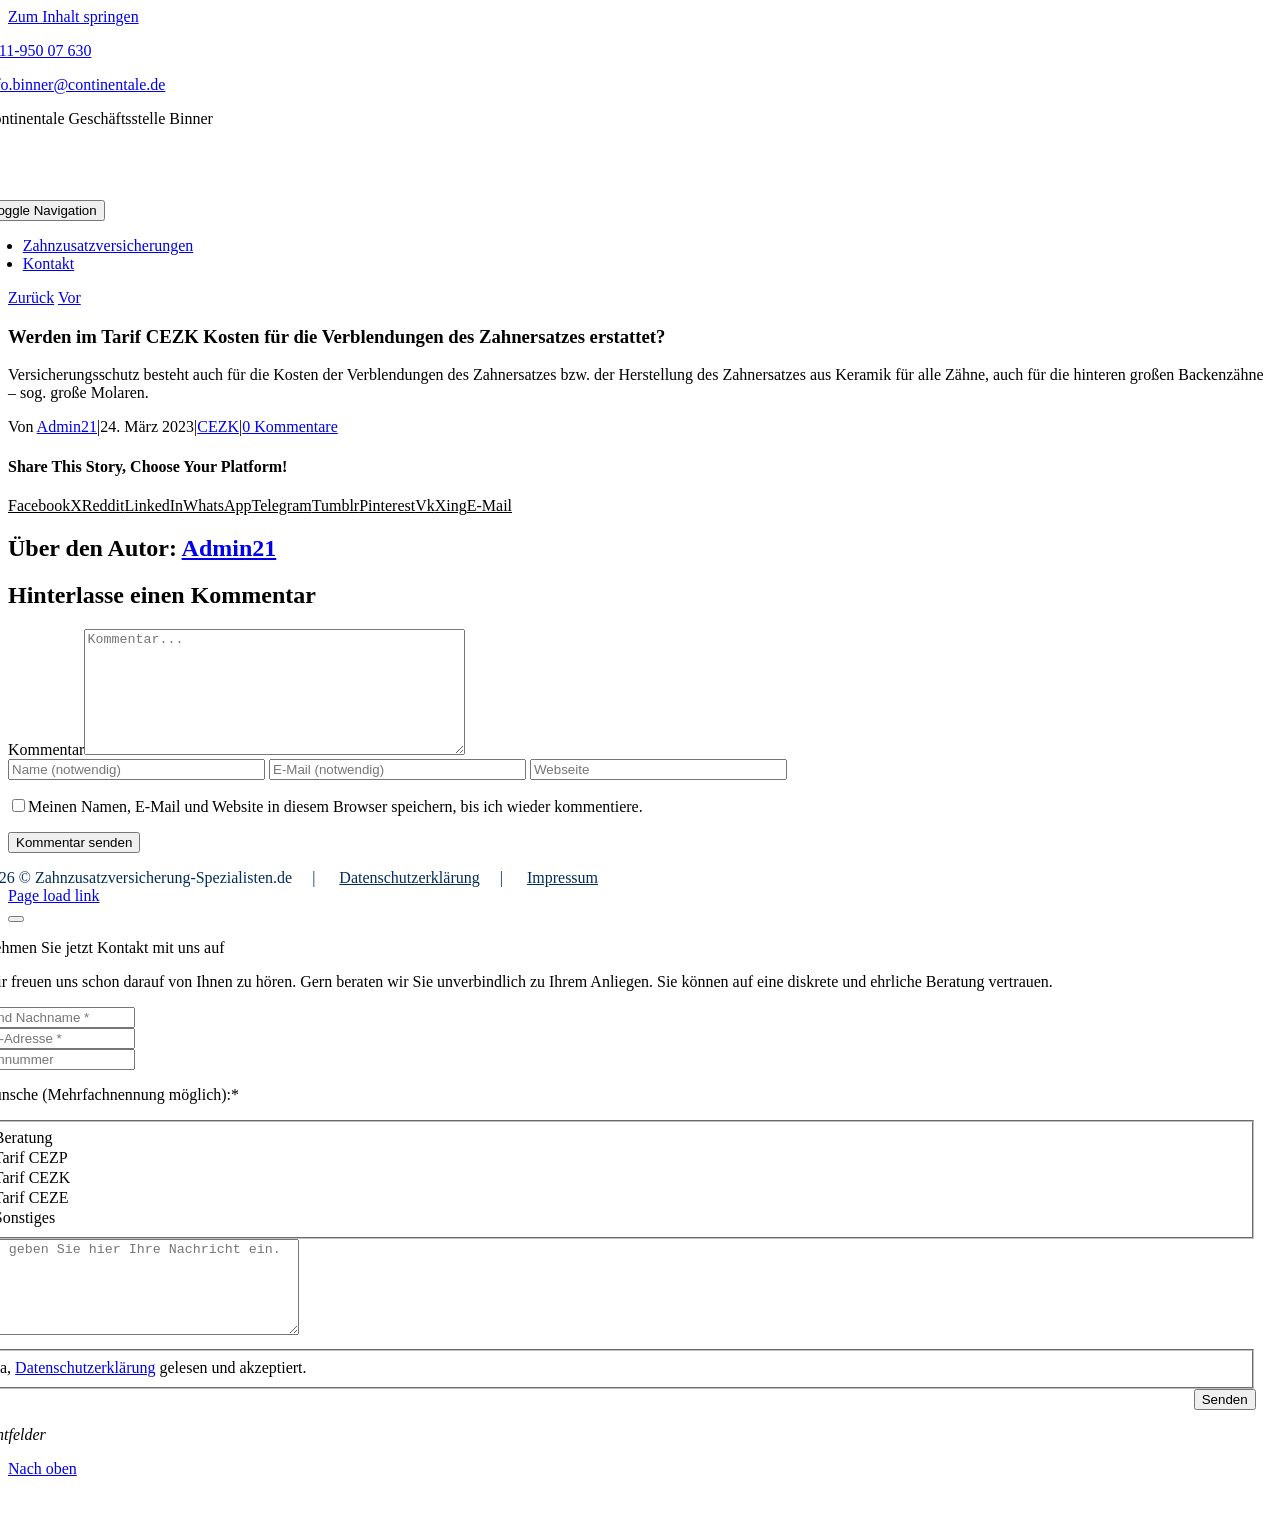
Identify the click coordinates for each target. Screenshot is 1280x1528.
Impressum (562, 901)
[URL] (658, 793)
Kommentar (46, 773)
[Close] (16, 943)
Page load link (54, 919)
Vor (69, 297)
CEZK (218, 426)
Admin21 (67, 426)
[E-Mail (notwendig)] (397, 793)
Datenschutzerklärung (409, 901)
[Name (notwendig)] (136, 793)
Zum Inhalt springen (73, 16)
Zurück (31, 297)
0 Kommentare (290, 426)
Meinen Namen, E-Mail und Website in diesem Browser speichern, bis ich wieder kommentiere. (335, 830)
